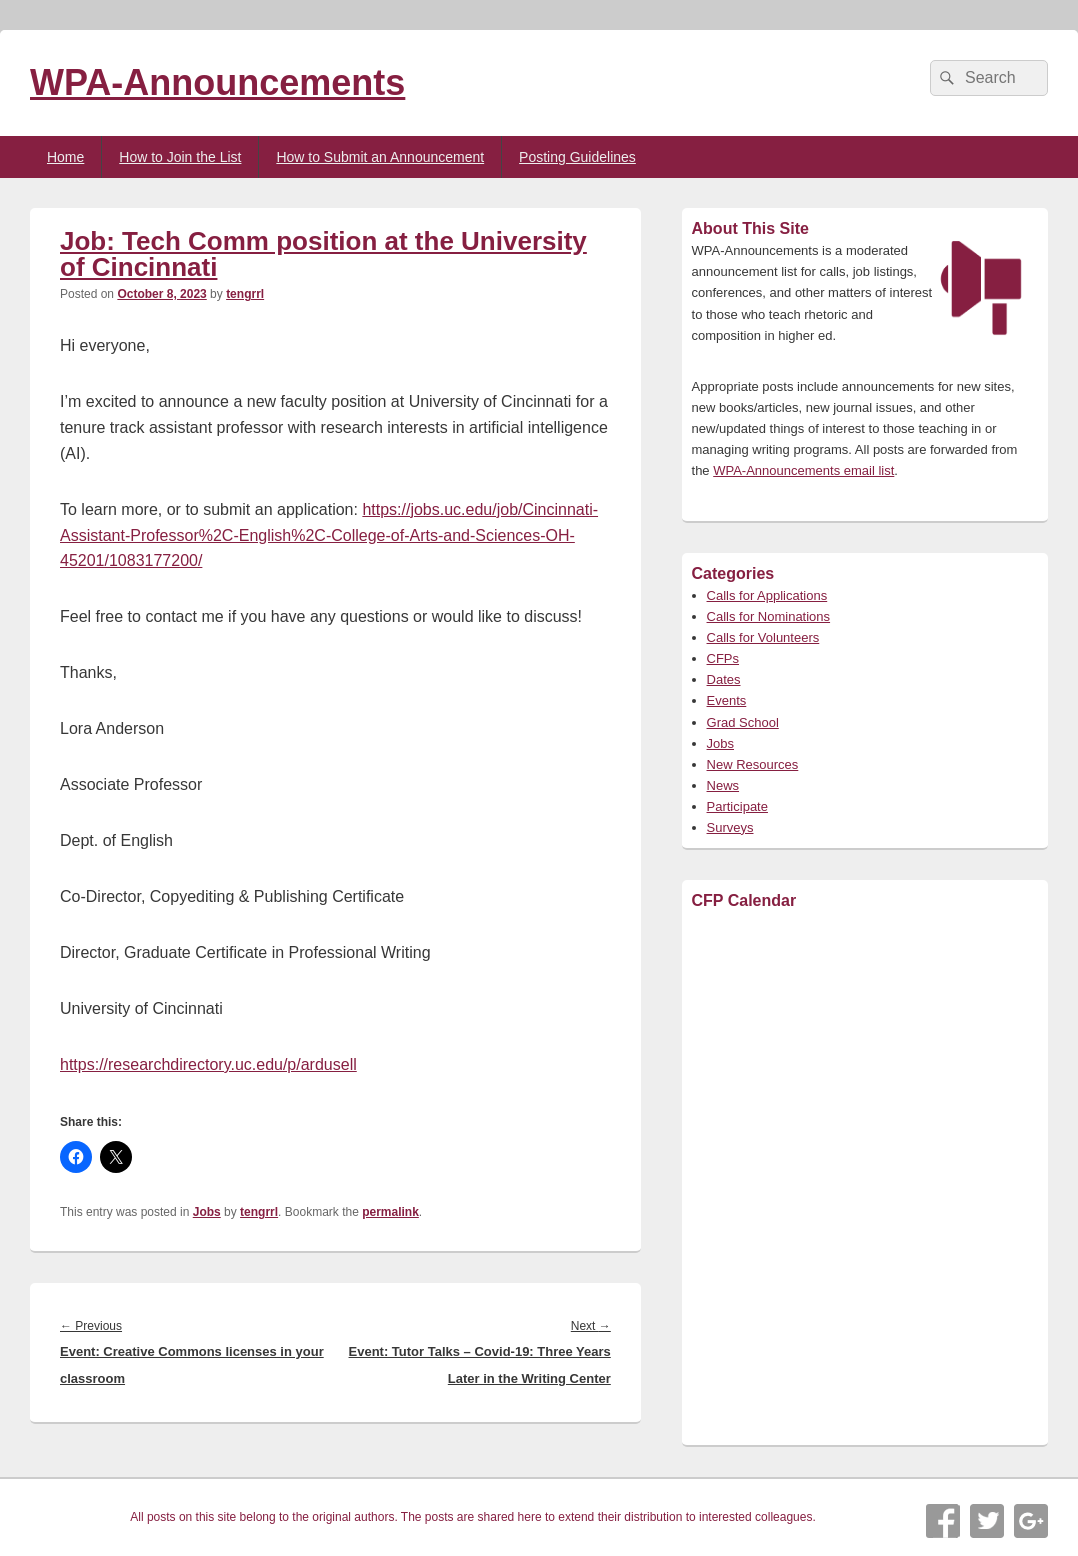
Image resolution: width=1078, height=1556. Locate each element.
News (723, 785)
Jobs (207, 1212)
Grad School (743, 722)
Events (727, 700)
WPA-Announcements (217, 82)
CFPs (723, 658)
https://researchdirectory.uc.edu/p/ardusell (208, 1064)
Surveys (730, 827)
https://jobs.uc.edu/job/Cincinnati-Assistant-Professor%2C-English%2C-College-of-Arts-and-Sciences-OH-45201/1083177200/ (329, 535)
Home (65, 157)
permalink (390, 1212)
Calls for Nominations (769, 616)
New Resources (753, 764)
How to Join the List (180, 157)
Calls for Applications (767, 595)
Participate (737, 806)
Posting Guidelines (577, 157)
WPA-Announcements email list (803, 470)
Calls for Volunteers (763, 637)
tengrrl (245, 294)
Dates (724, 679)
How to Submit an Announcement (380, 157)
